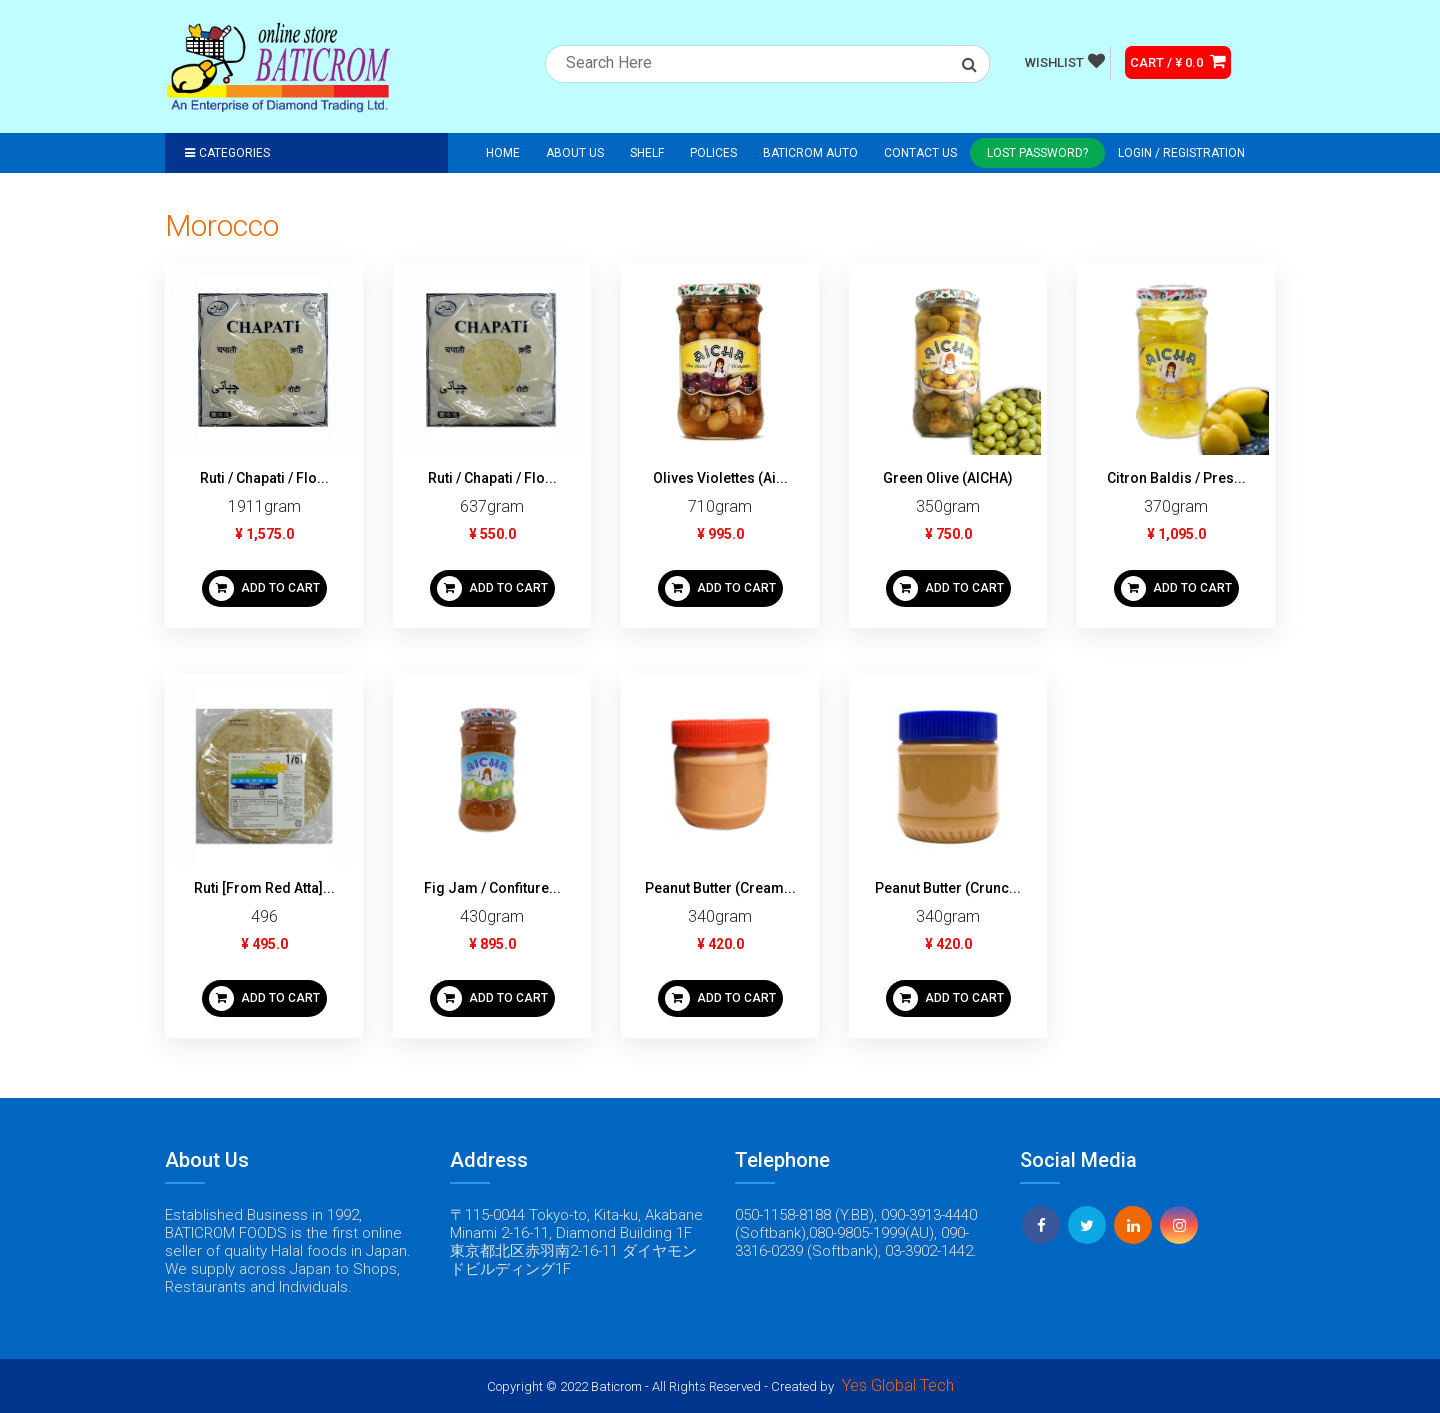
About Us (575, 153)
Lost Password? (1037, 153)
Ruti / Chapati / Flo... (264, 478)
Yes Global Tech (898, 1385)
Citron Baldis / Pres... (1176, 478)
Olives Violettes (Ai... (720, 478)
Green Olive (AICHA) (948, 478)
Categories (227, 153)
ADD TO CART (264, 588)
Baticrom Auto (810, 153)
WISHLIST (1065, 61)
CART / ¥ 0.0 (1178, 61)
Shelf (647, 153)
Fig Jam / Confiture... (492, 888)
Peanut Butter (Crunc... (948, 888)
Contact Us (920, 153)
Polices (713, 153)
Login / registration (1181, 153)
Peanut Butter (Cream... (720, 888)
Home (503, 153)
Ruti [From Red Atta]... (264, 888)
